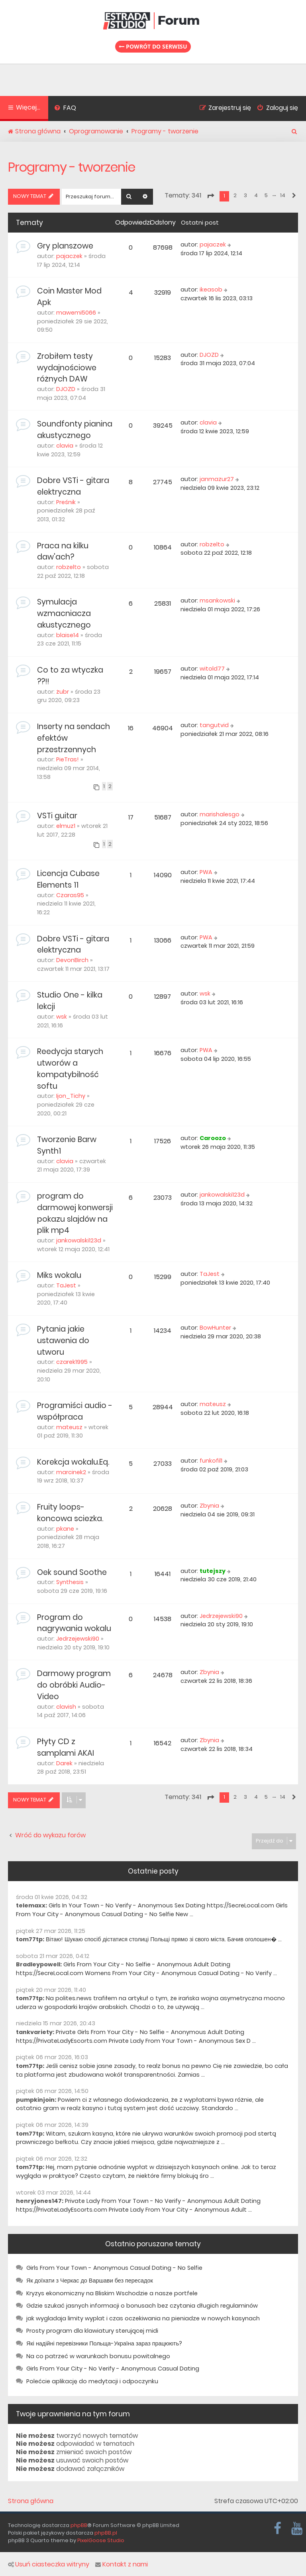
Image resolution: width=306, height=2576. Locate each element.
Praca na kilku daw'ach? (62, 551)
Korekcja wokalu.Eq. (73, 1462)
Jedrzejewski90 (77, 1639)
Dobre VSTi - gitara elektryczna (73, 486)
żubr (62, 692)
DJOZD (65, 389)
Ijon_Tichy (70, 1096)
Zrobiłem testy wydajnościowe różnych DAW (66, 368)
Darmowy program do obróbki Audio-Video (74, 1685)
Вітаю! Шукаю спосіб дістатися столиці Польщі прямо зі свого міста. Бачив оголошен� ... (164, 1939)
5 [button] (266, 195)
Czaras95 (70, 895)
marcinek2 (71, 1472)
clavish (66, 1707)
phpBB (79, 2525)
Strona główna (30, 2501)
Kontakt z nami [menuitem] (121, 2564)
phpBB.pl (105, 2532)
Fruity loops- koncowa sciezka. (70, 1513)
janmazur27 (217, 479)
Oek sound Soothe (72, 1572)
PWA (206, 872)
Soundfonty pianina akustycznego (74, 430)
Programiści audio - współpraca (74, 1411)
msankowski (217, 600)
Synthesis (70, 1582)
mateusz (69, 1427)
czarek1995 (72, 1362)
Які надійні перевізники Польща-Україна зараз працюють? (104, 2343)
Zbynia (209, 1506)
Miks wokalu (59, 1275)
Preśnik (66, 502)
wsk (61, 1017)
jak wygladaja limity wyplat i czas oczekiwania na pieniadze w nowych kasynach (143, 2318)
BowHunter (215, 1328)
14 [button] (282, 195)
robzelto (68, 567)
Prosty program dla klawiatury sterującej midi (92, 2331)
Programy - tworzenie (71, 167)
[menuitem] (65, 108)
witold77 (212, 669)
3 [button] (245, 195)
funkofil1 (211, 1461)
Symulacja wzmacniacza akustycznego (64, 613)
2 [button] (235, 195)
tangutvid (214, 725)
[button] (210, 196)
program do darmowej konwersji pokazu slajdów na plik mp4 (75, 1213)
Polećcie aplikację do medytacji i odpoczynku (92, 2381)
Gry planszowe (65, 246)
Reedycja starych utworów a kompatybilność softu (70, 1068)
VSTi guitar (57, 815)
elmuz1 (65, 826)
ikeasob (211, 289)
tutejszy (213, 1571)
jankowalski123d (78, 1240)
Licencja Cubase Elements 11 (68, 879)
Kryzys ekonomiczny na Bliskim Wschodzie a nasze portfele (112, 2293)
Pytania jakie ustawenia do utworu (63, 1340)
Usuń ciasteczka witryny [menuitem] (48, 2564)
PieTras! (67, 759)
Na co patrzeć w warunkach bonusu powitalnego (98, 2356)
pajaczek (69, 256)
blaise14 (67, 635)
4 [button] (256, 195)
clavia (64, 446)
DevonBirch (72, 960)
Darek (64, 1763)
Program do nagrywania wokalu (74, 1623)
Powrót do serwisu (153, 46)
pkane (65, 1529)
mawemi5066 (76, 313)
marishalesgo (219, 814)
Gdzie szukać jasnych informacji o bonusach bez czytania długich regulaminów (142, 2306)
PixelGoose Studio (100, 2540)
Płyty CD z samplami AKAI (65, 1747)
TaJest (66, 1285)
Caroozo (213, 1138)
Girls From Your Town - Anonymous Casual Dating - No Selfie (114, 2268)
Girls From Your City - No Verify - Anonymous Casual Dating (112, 2369)
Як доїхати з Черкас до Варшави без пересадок (89, 2281)
